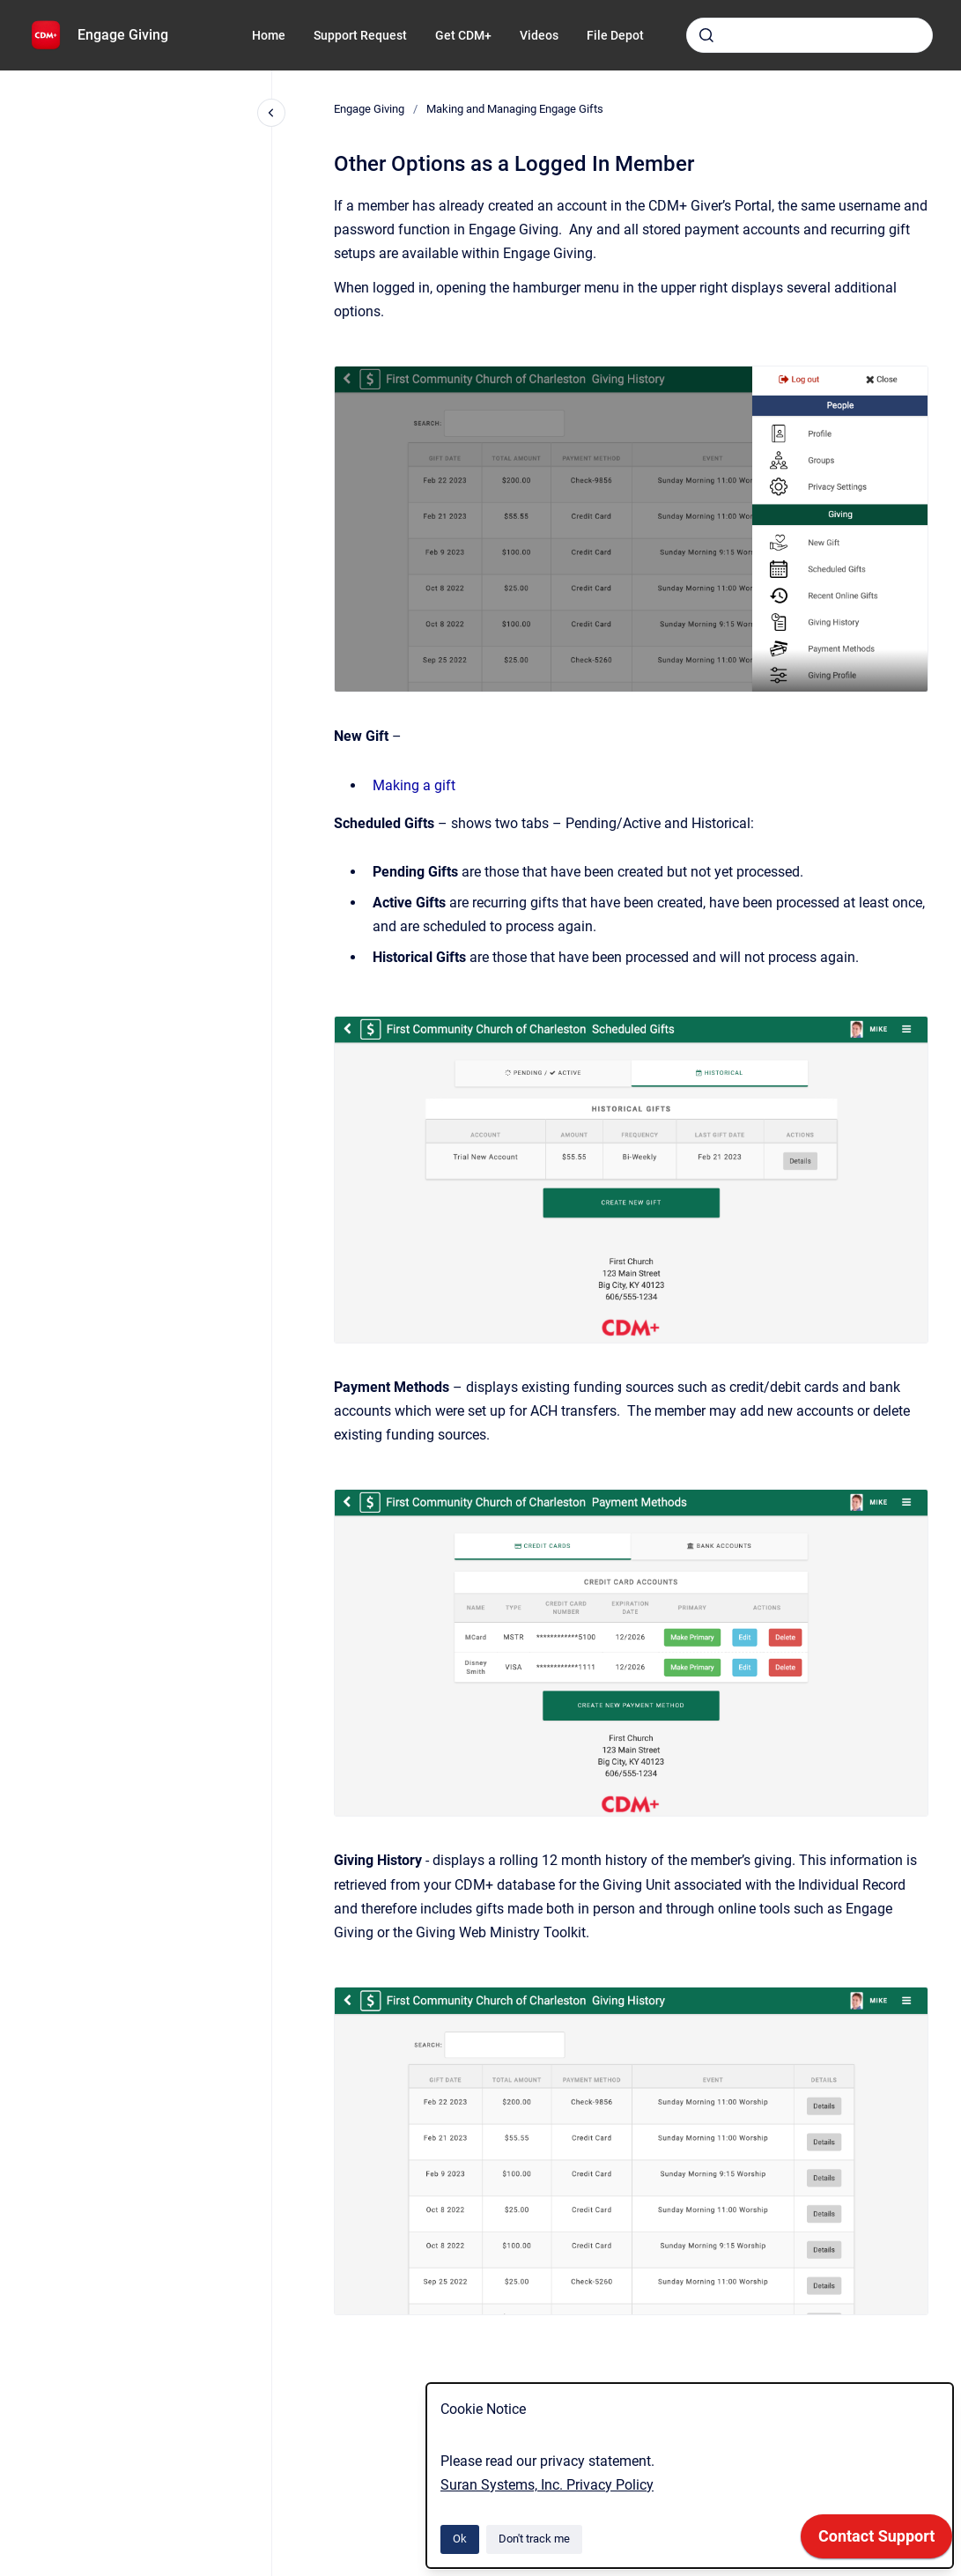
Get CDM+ (463, 35)
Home (268, 35)
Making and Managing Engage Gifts (514, 108)
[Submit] (706, 35)
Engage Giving (123, 34)
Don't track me (534, 2538)
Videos (539, 35)
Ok (460, 2538)
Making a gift (414, 785)
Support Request (360, 35)
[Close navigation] (271, 113)
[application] (876, 2541)
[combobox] (809, 35)
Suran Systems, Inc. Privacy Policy (547, 2484)
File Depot (615, 35)
